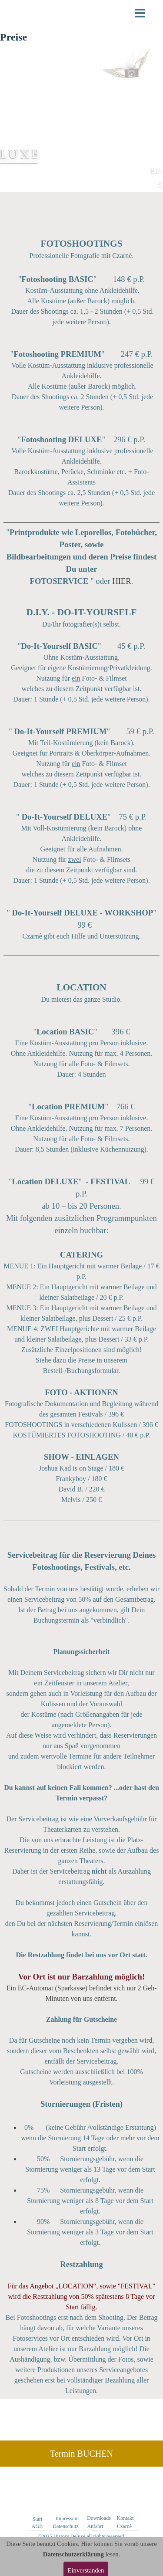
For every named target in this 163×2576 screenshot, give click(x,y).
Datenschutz (65, 2526)
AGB (37, 2526)
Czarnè (124, 2526)
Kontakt (125, 2518)
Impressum (67, 2518)
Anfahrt (95, 2526)
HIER (121, 581)
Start (38, 2519)
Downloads (99, 2518)
